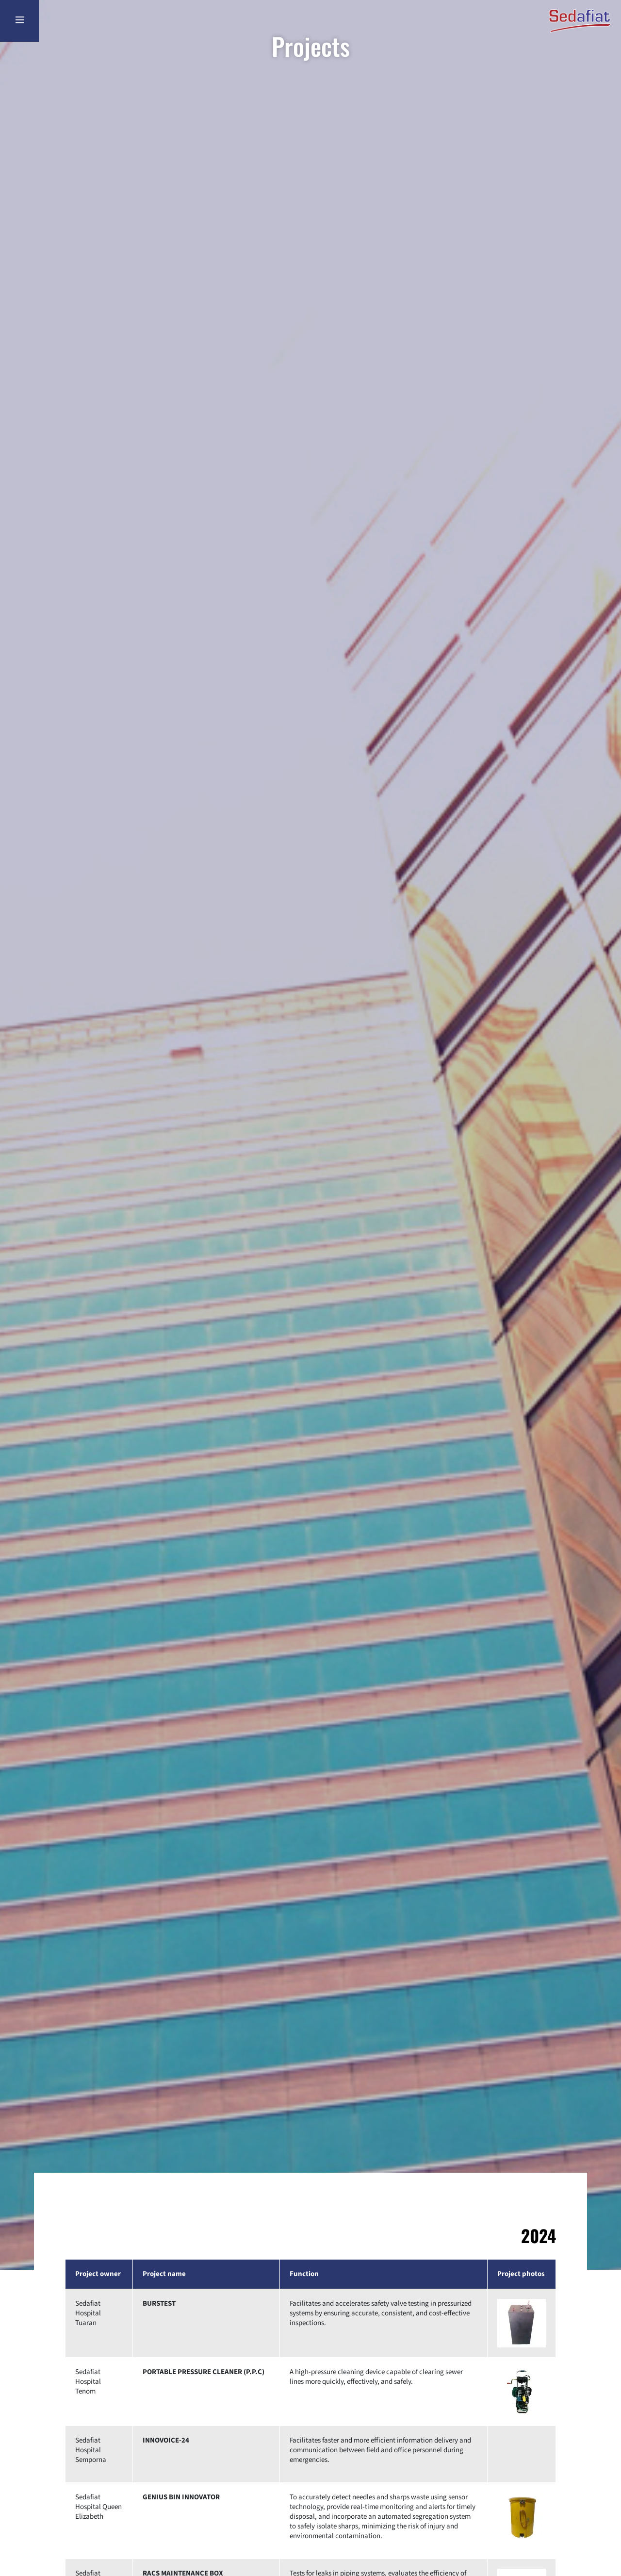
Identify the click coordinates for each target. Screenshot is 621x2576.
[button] (521, 2323)
